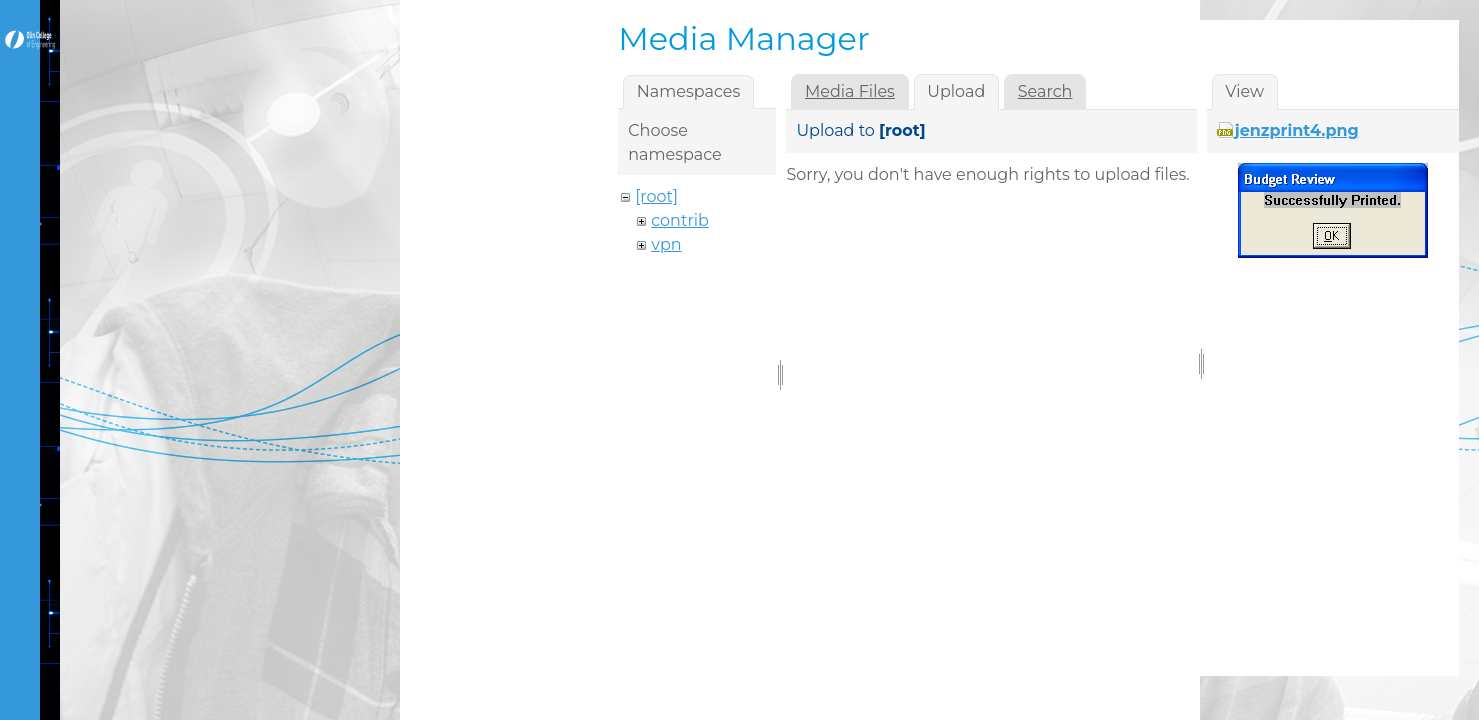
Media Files (850, 91)
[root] (656, 196)
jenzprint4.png (1297, 130)
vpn (666, 244)
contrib (680, 220)
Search (1045, 91)
